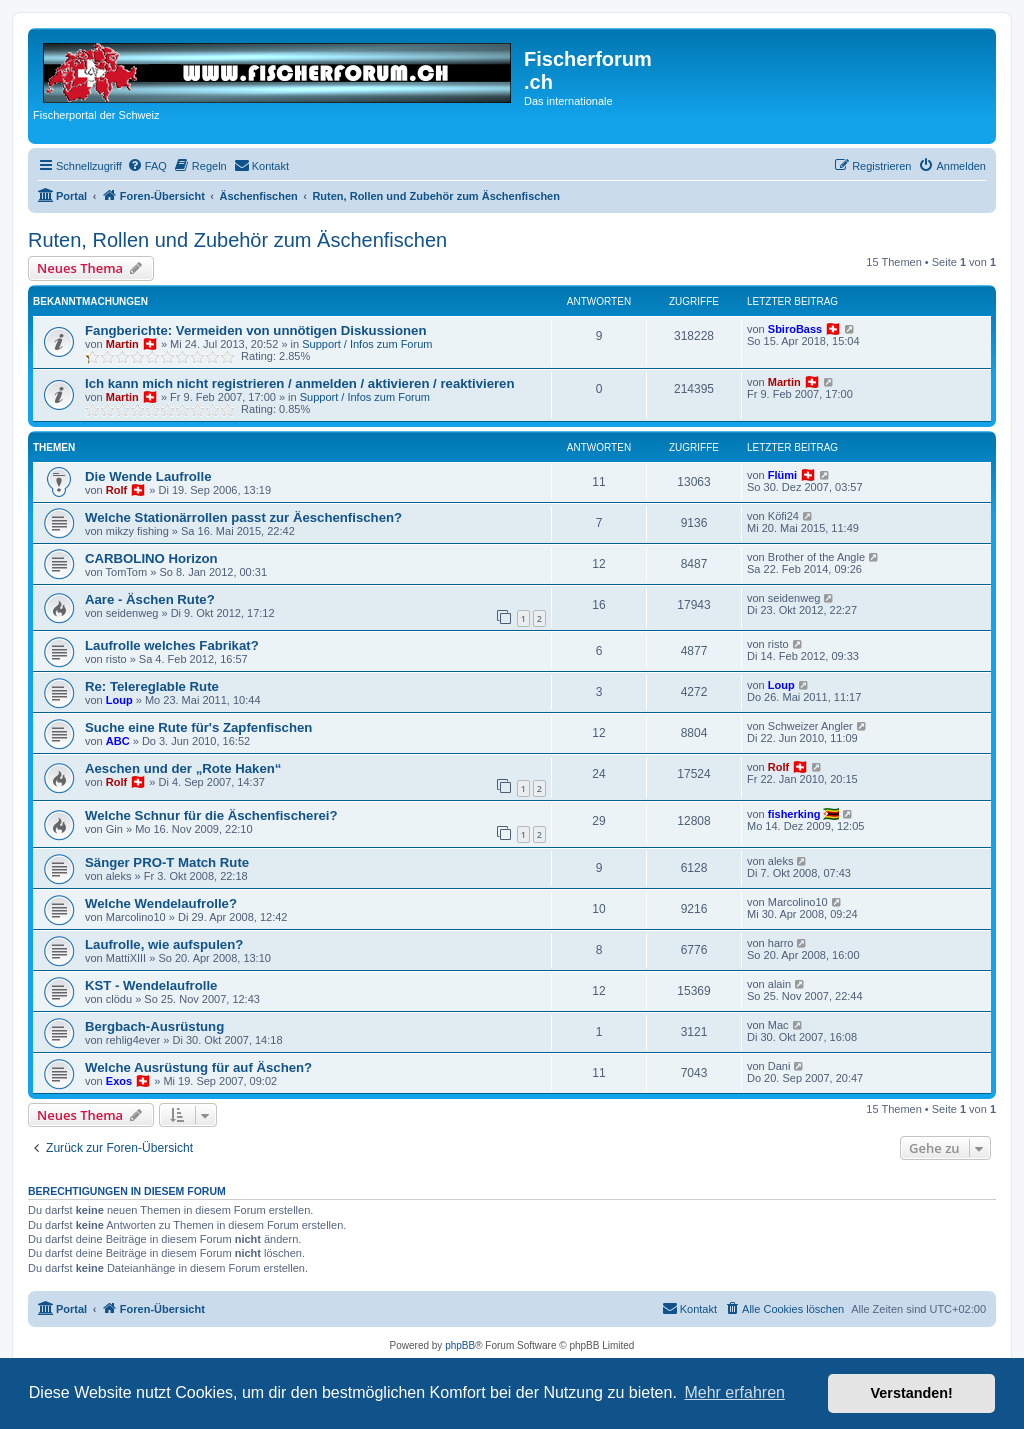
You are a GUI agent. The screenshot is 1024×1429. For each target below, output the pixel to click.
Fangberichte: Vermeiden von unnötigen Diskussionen (255, 330)
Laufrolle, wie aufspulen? (164, 944)
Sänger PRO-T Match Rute (167, 862)
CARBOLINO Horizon (151, 558)
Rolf (116, 490)
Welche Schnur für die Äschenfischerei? (211, 815)
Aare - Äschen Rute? (150, 599)
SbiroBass (795, 329)
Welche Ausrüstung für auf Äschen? (198, 1067)
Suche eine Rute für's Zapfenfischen (198, 727)
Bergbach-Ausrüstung (154, 1026)
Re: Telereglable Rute (152, 686)
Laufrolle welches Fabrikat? (172, 645)
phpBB (460, 1345)
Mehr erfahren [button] (734, 1392)
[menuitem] (147, 166)
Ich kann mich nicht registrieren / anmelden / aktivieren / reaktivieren (300, 383)
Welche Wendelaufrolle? (161, 903)
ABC (118, 741)
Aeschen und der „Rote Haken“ (183, 768)
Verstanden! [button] (912, 1393)
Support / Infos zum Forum (367, 344)
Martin (122, 344)
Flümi (782, 475)
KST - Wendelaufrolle (151, 985)
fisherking (794, 814)
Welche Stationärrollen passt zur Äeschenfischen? (243, 517)
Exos (119, 1081)
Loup (119, 700)
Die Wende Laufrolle (148, 476)
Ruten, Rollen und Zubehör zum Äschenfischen (237, 240)
